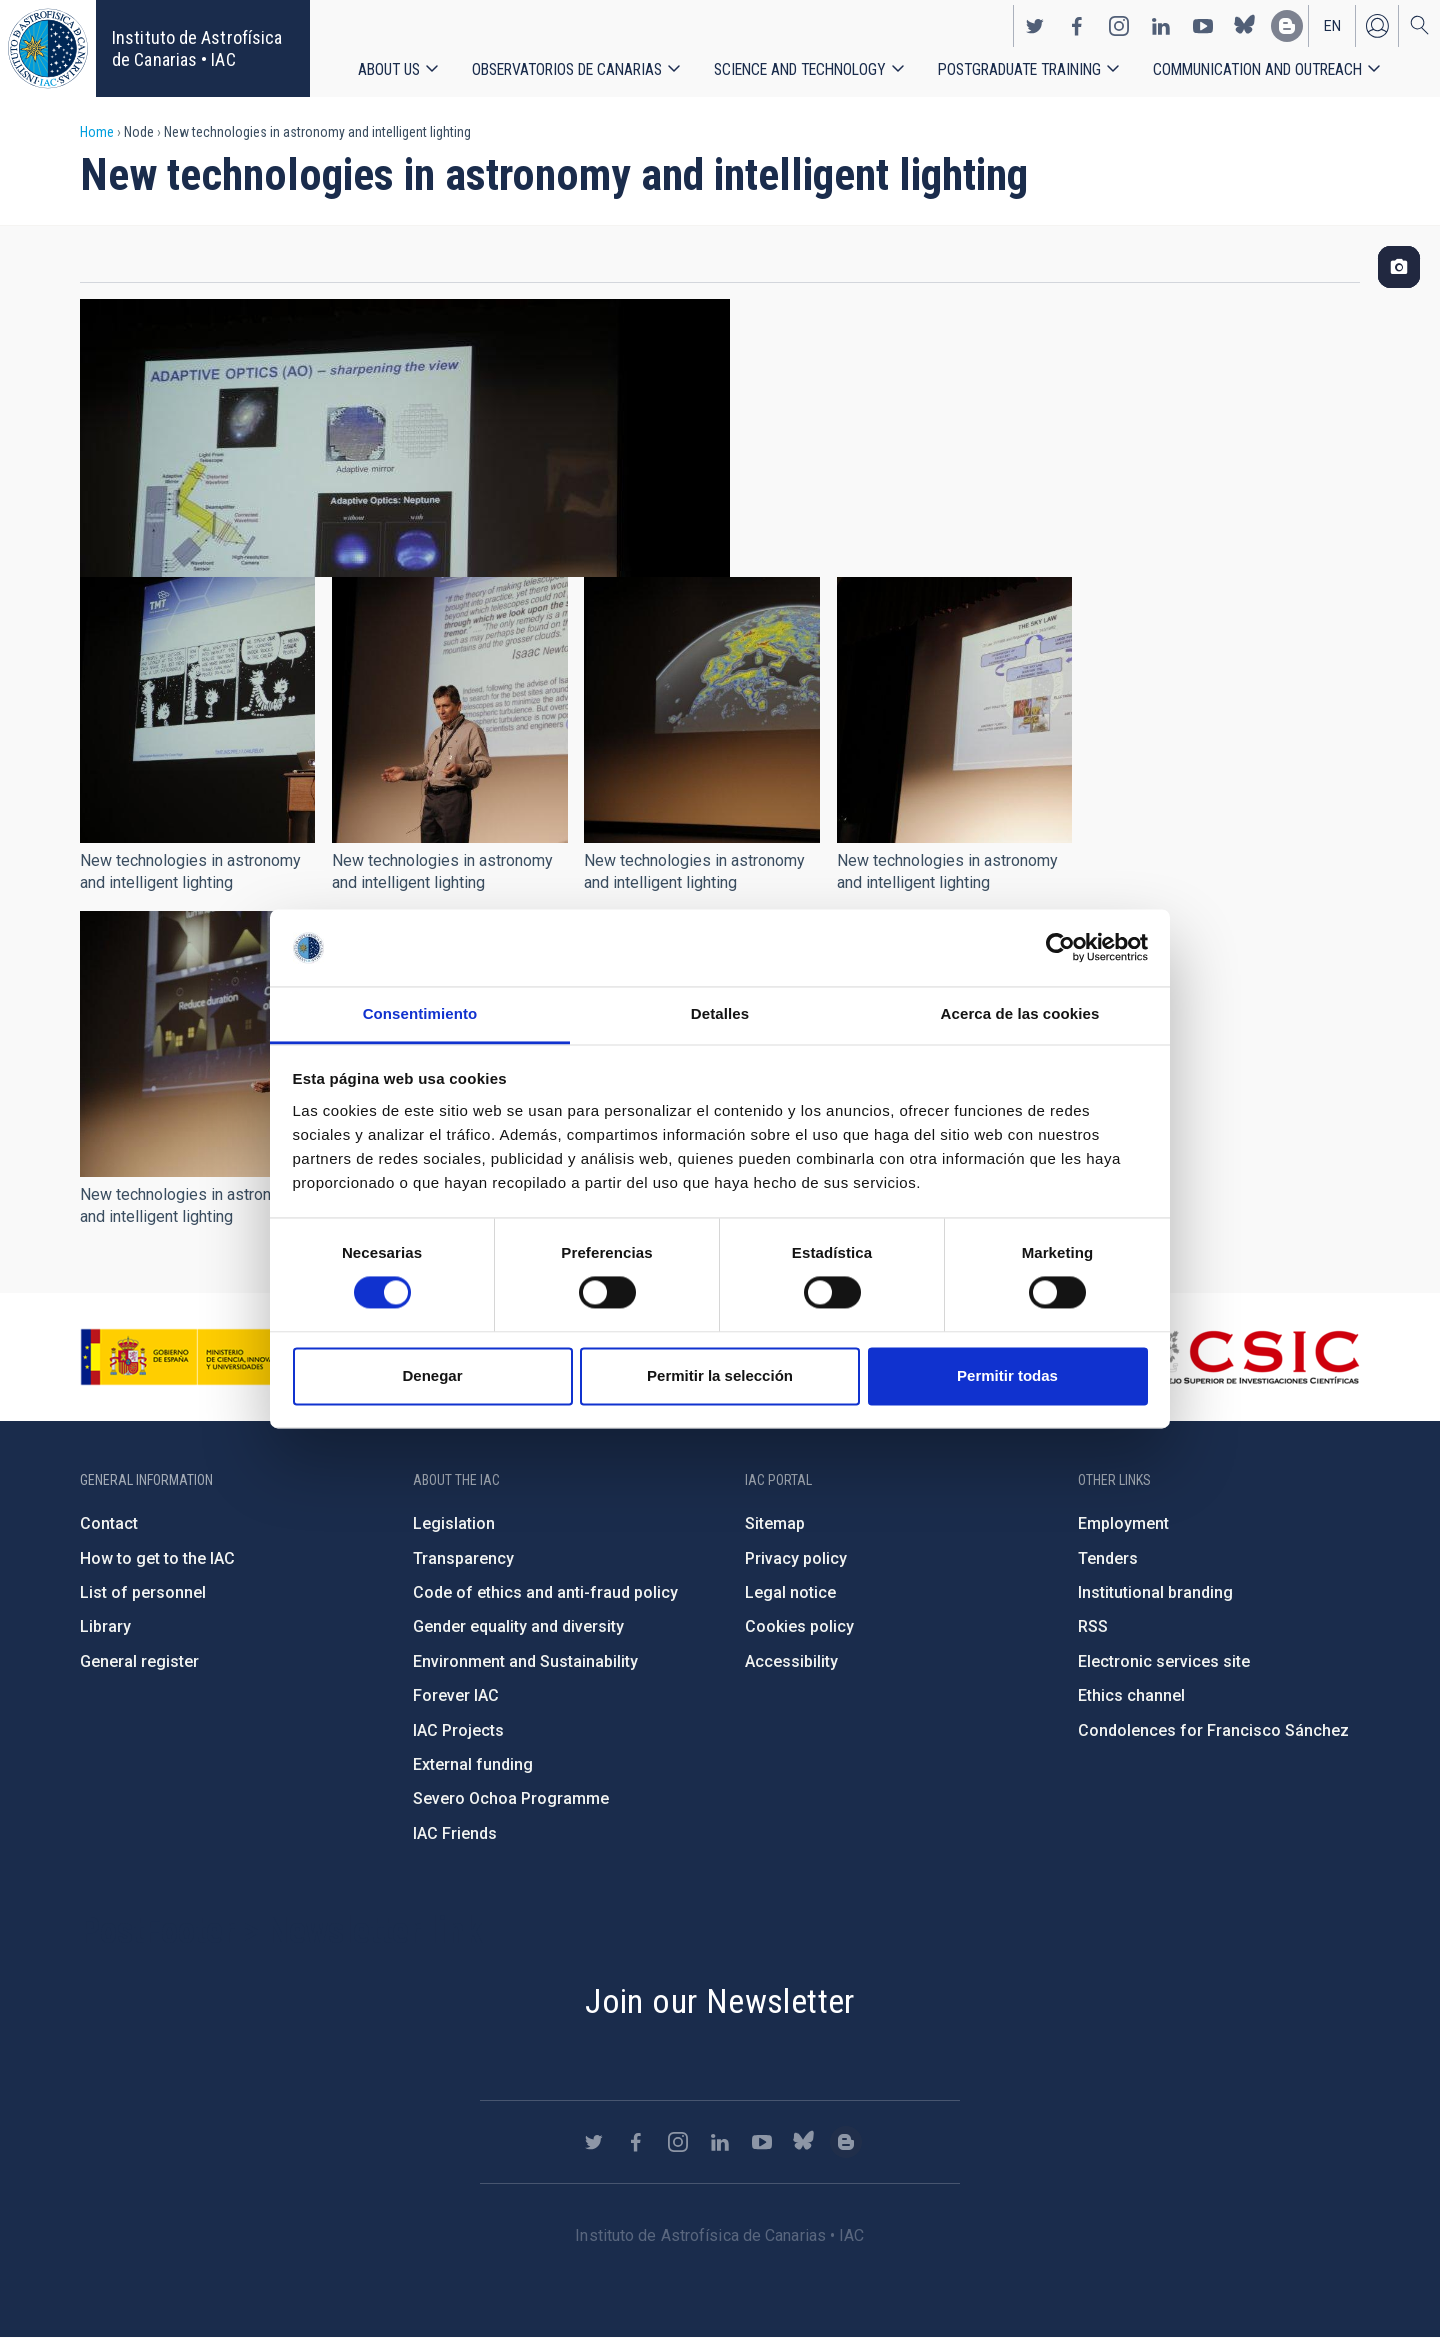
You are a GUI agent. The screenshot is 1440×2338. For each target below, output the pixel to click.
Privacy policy (796, 1558)
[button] (197, 710)
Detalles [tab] (720, 1013)
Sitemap (775, 1523)
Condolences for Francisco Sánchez (1213, 1730)
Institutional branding (1155, 1592)
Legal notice (790, 1592)
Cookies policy (799, 1626)
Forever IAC (456, 1695)
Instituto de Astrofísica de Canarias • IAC (197, 48)
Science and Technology (800, 69)
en (1332, 26)
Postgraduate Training (1019, 69)
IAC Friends (455, 1833)
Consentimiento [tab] (420, 1013)
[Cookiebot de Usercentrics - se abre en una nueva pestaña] (1060, 948)
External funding (473, 1764)
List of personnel (143, 1592)
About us (389, 69)
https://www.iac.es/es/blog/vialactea (1287, 26)
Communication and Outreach (1257, 69)
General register (139, 1661)
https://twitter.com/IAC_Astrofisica (1035, 26)
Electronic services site (1164, 1661)
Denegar (432, 1375)
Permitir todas (1007, 1375)
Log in (1377, 26)
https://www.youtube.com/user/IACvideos (1203, 26)
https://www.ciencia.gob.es (191, 1357)
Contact (109, 1523)
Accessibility (791, 1661)
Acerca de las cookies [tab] (1020, 1013)
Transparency (463, 1558)
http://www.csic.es (1250, 1357)
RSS (1093, 1626)
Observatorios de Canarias (567, 69)
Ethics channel (1131, 1695)
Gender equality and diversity (518, 1626)
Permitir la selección (720, 1375)
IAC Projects (458, 1730)
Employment (1123, 1523)
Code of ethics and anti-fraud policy (545, 1592)
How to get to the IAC (157, 1558)
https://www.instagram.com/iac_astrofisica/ (1119, 26)
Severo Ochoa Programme (511, 1798)
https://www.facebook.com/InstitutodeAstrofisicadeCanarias (1077, 26)
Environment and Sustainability (525, 1661)
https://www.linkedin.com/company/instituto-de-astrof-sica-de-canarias (1161, 26)
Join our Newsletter (720, 2001)
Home (97, 132)
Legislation (454, 1523)
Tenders (1108, 1558)
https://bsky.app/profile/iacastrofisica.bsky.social (1245, 26)
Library (105, 1626)
